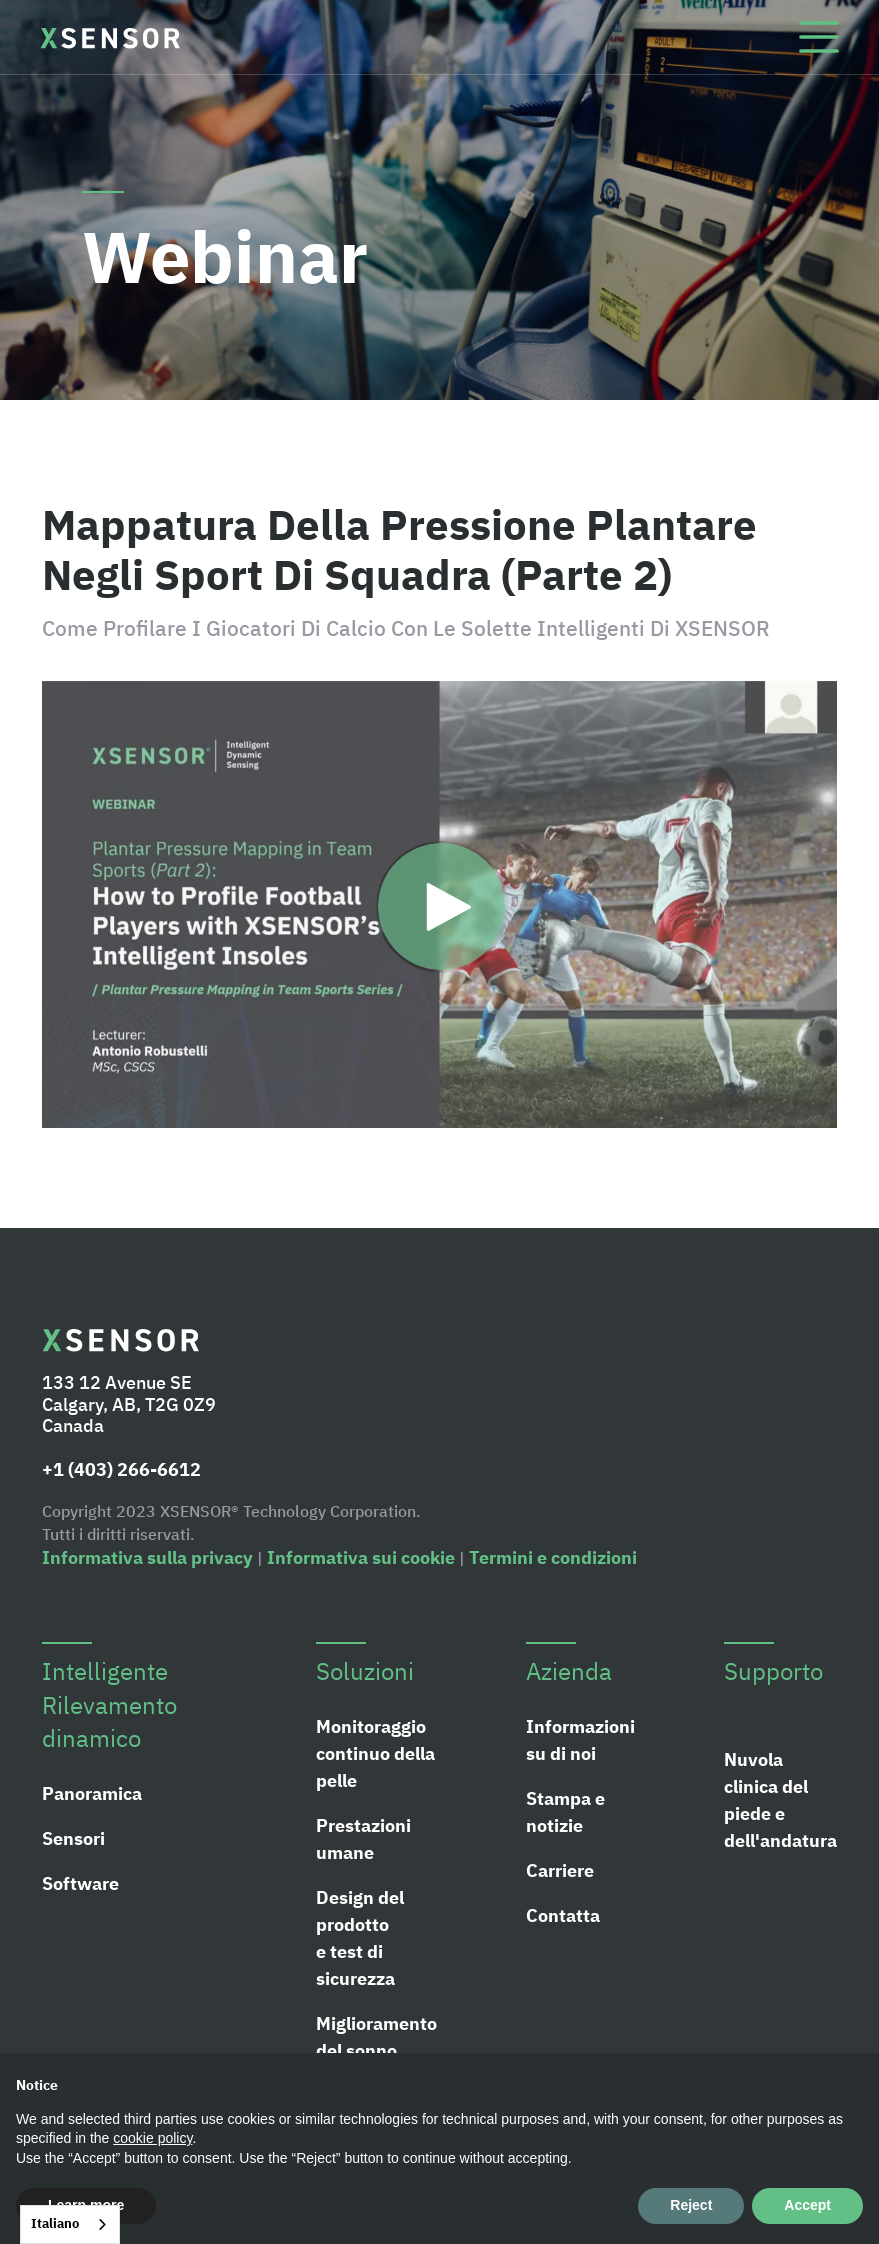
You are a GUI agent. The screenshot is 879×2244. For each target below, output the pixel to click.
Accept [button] (807, 2205)
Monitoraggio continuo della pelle (375, 1753)
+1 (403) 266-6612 (121, 1469)
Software (80, 1883)
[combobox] (70, 2224)
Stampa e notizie (565, 1812)
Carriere (560, 1870)
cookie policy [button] (152, 2138)
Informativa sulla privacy (147, 1557)
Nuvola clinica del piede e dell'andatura (780, 1800)
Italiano (55, 2223)
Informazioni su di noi (580, 1740)
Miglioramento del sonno (376, 2037)
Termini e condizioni (553, 1557)
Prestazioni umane (363, 1839)
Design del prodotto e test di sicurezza (360, 1938)
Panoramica (92, 1793)
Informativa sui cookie (361, 1557)
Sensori (73, 1838)
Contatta (563, 1915)
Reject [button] (691, 2205)
